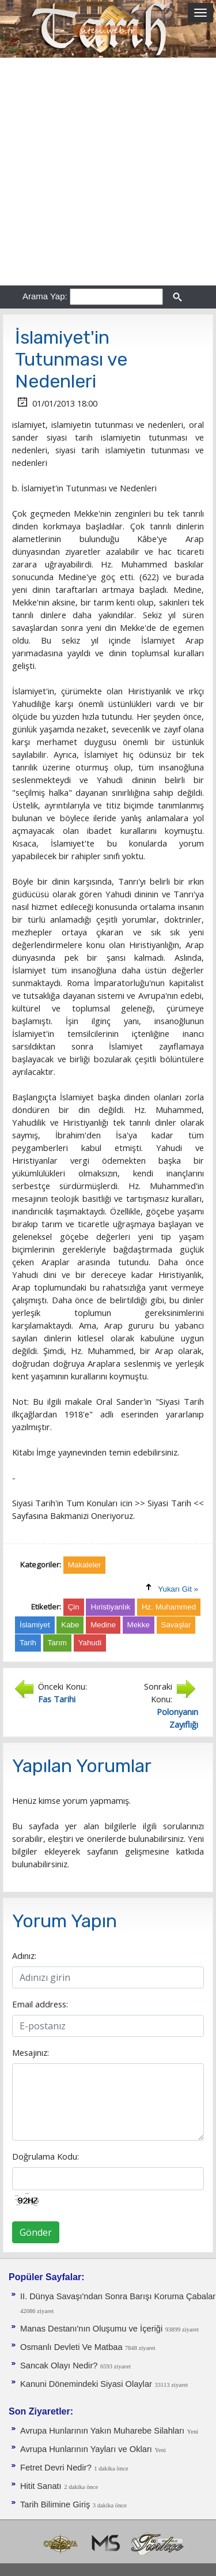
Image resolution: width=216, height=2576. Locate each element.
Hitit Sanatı (41, 2486)
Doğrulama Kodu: (45, 2156)
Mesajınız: (30, 2052)
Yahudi (90, 1642)
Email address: (40, 2004)
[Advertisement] (108, 171)
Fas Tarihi (56, 1699)
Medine (103, 1624)
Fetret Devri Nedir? (56, 2467)
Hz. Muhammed (169, 1607)
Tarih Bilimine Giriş (55, 2504)
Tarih (28, 1642)
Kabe (70, 1624)
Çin (73, 1607)
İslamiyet (35, 1624)
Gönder (36, 2232)
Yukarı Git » (178, 1589)
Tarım (57, 1642)
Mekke (138, 1624)
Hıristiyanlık (110, 1607)
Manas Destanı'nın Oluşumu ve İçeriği (91, 2328)
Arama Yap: (44, 296)
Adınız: (24, 1955)
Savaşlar (176, 1624)
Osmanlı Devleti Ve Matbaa (72, 2347)
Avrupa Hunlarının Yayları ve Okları (86, 2449)
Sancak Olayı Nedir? (58, 2365)
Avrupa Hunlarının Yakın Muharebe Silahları (102, 2430)
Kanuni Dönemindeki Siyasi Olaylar (86, 2384)
